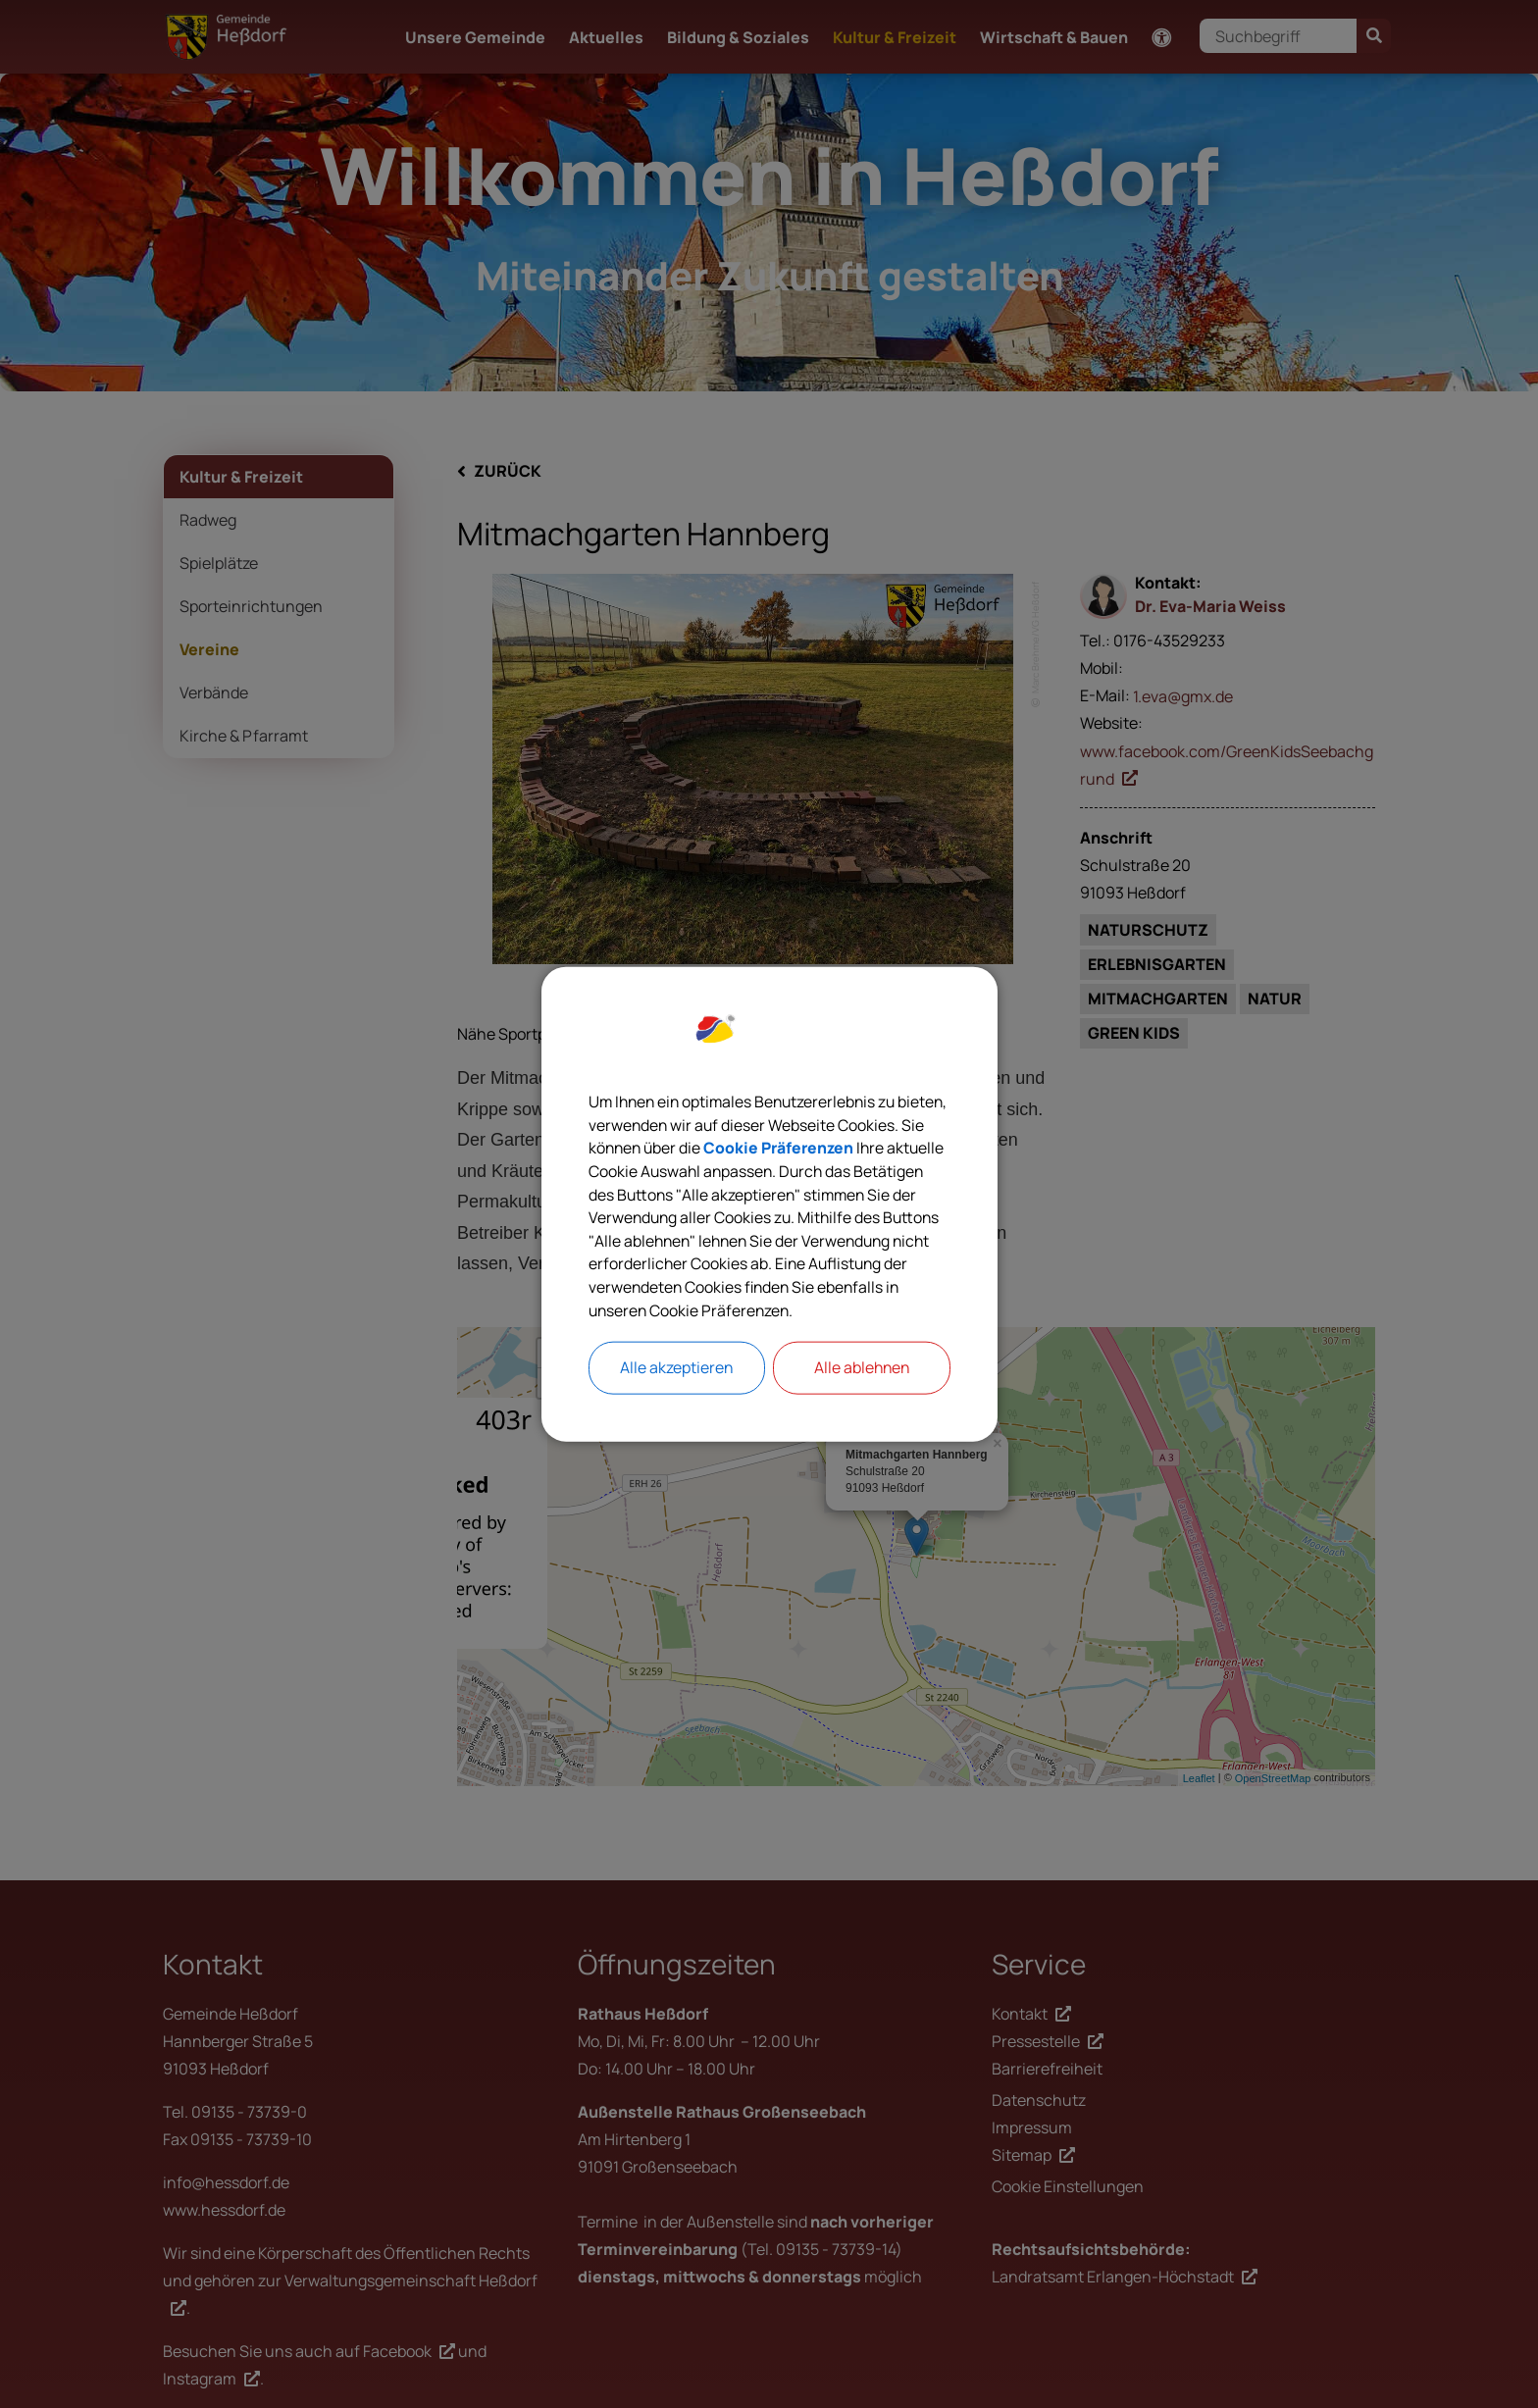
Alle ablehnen (861, 1370)
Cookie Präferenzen (872, 1147)
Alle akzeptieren (677, 1370)
